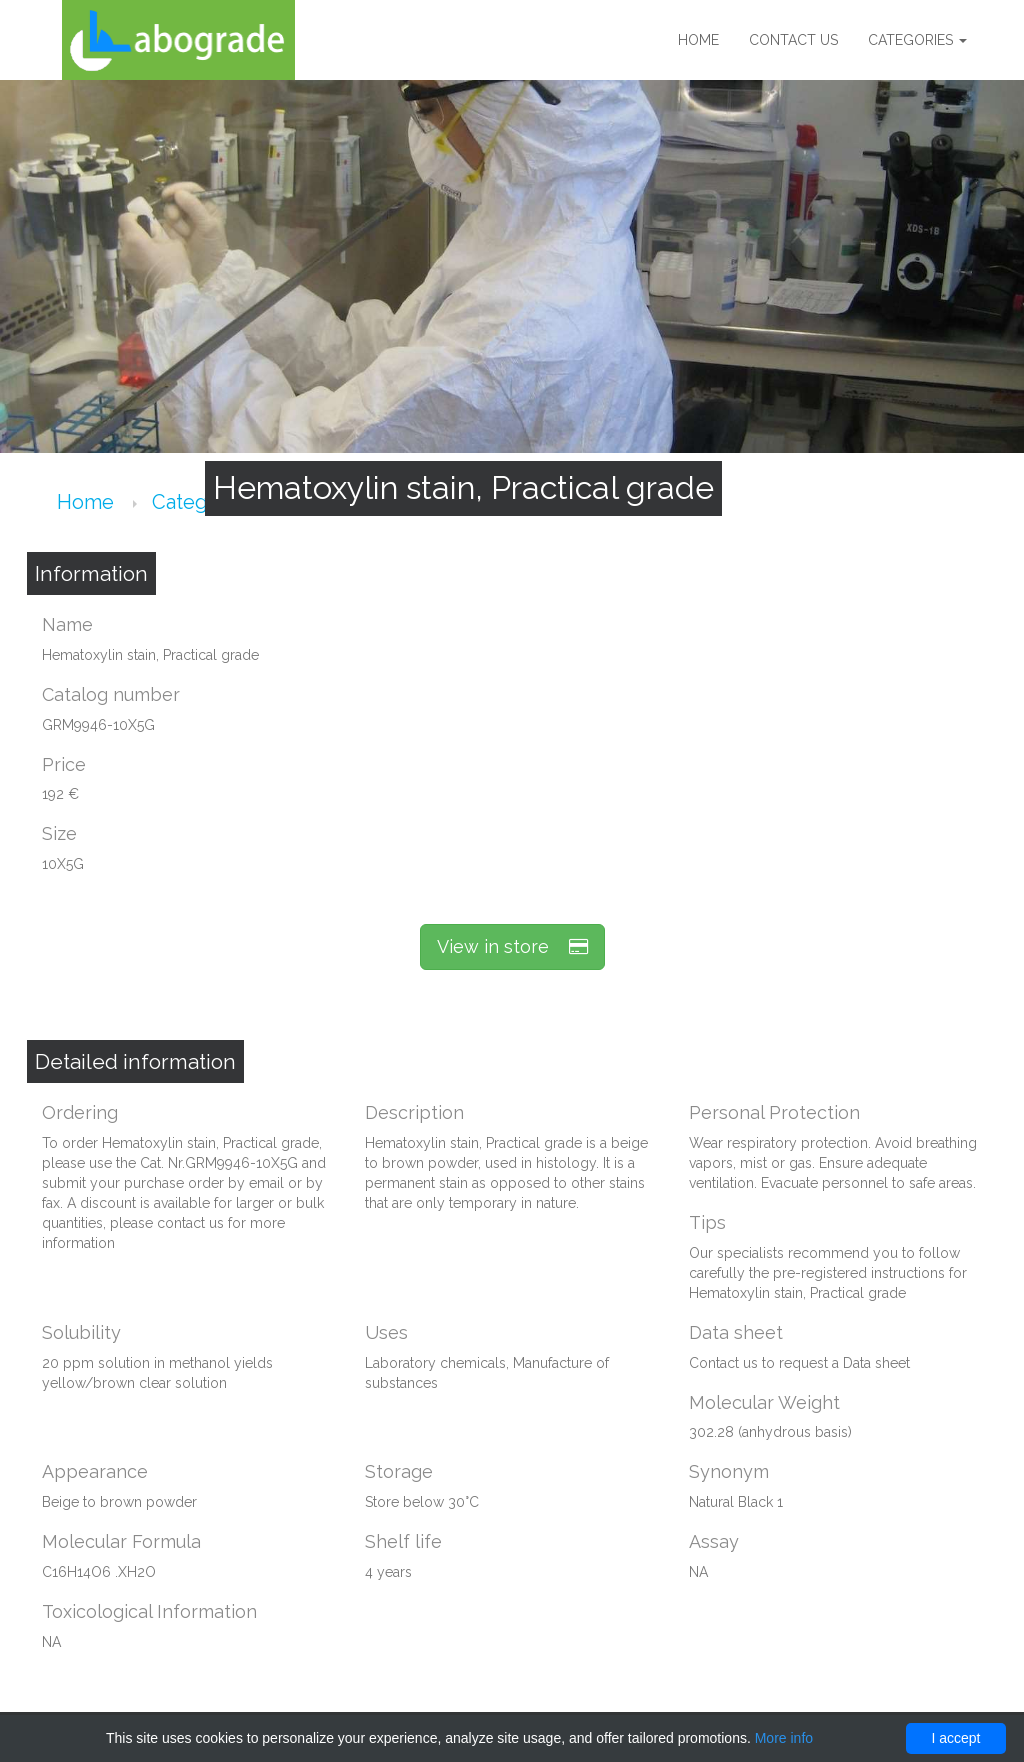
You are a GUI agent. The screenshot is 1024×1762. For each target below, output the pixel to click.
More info (784, 1738)
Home (698, 40)
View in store (512, 946)
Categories (917, 40)
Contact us (793, 40)
